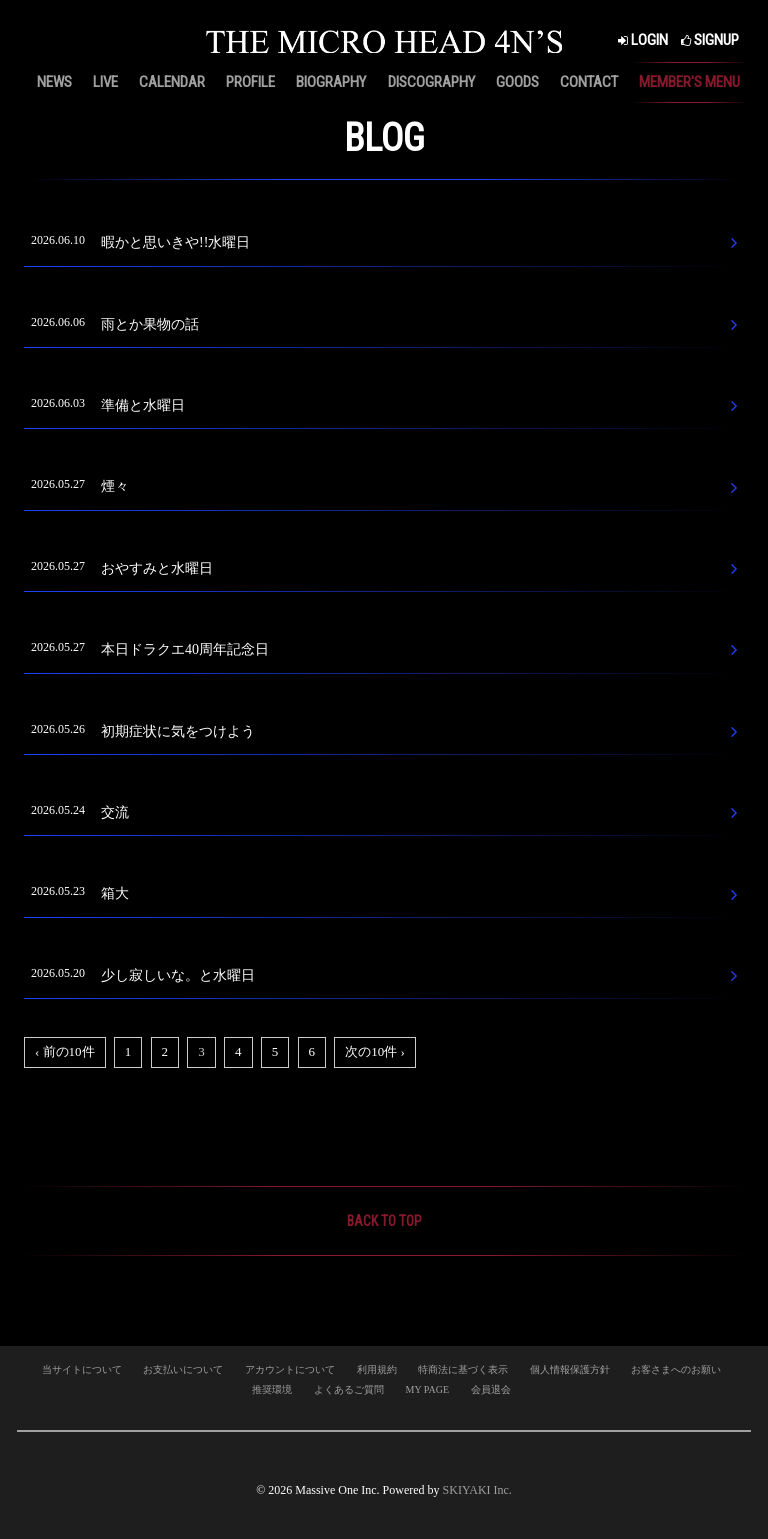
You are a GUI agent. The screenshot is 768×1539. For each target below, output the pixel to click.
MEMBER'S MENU (689, 82)
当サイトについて (82, 1369)
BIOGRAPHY (331, 82)
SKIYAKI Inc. (477, 1490)
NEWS (54, 82)
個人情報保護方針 (570, 1369)
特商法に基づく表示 (463, 1369)
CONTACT (589, 82)
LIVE (105, 82)
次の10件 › (375, 1051)
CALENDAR (172, 82)
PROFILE (250, 82)
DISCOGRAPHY (431, 82)
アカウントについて (290, 1369)
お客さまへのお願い (676, 1369)
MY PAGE (427, 1389)
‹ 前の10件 (65, 1051)
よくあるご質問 (349, 1389)
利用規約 (377, 1369)
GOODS (517, 82)
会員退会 (491, 1389)
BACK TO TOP (384, 1221)
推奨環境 (272, 1389)
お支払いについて (183, 1369)
